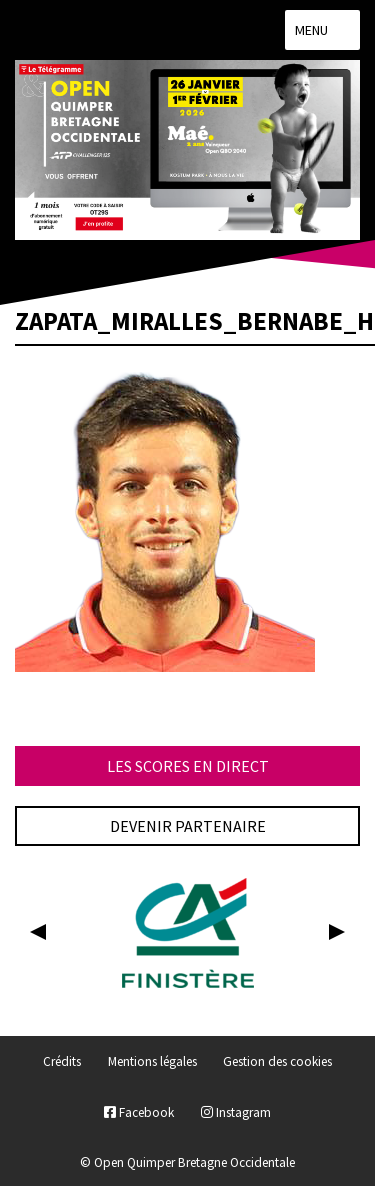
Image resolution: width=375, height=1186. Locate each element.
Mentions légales (152, 1062)
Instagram (236, 1112)
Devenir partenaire (188, 826)
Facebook (139, 1112)
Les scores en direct (188, 766)
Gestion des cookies (277, 1062)
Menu (322, 30)
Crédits (62, 1062)
